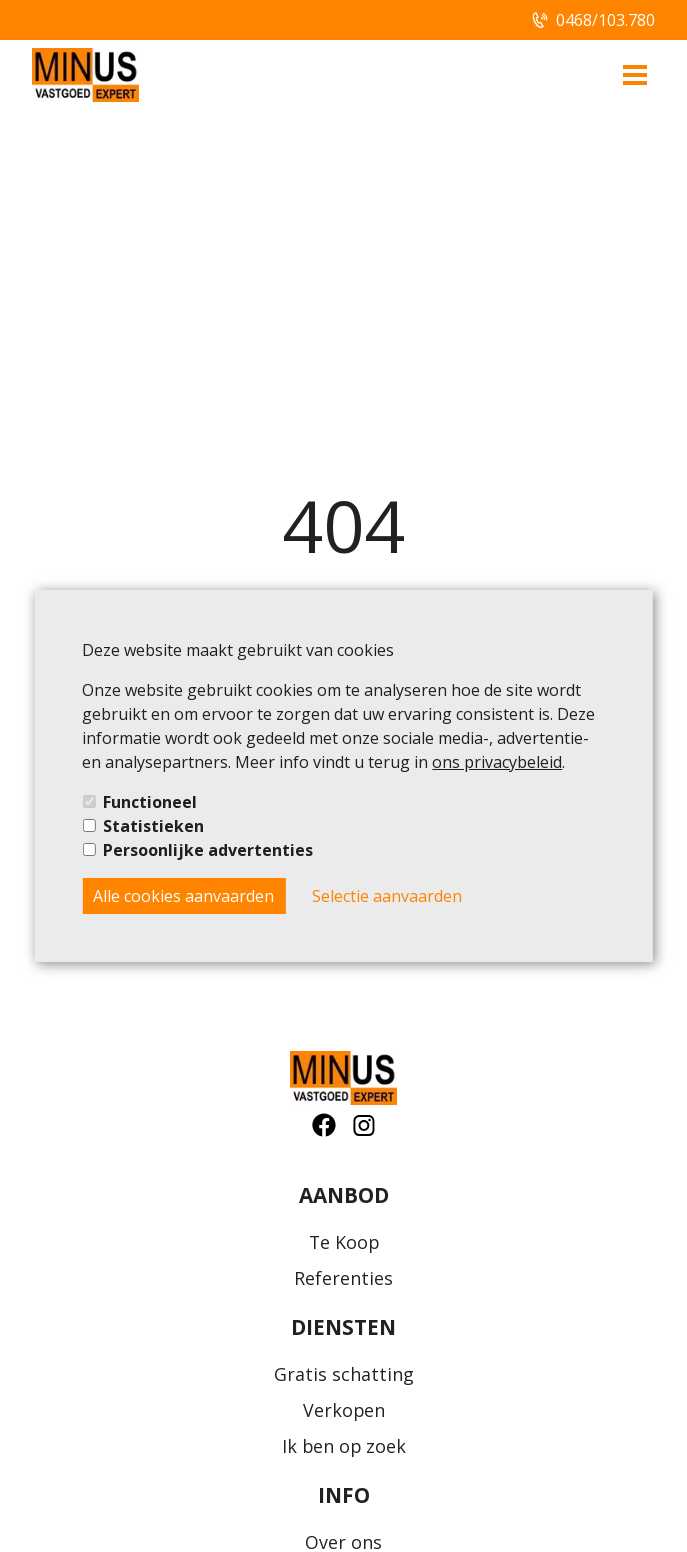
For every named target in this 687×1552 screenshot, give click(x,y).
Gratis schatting (344, 1374)
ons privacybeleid (497, 762)
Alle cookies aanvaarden (183, 896)
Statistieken (153, 826)
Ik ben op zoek (344, 1446)
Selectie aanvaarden (387, 896)
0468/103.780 (605, 20)
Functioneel (150, 802)
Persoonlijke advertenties (208, 850)
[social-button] (324, 1125)
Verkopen (344, 1410)
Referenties (343, 1278)
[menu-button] (635, 75)
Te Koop (344, 1242)
